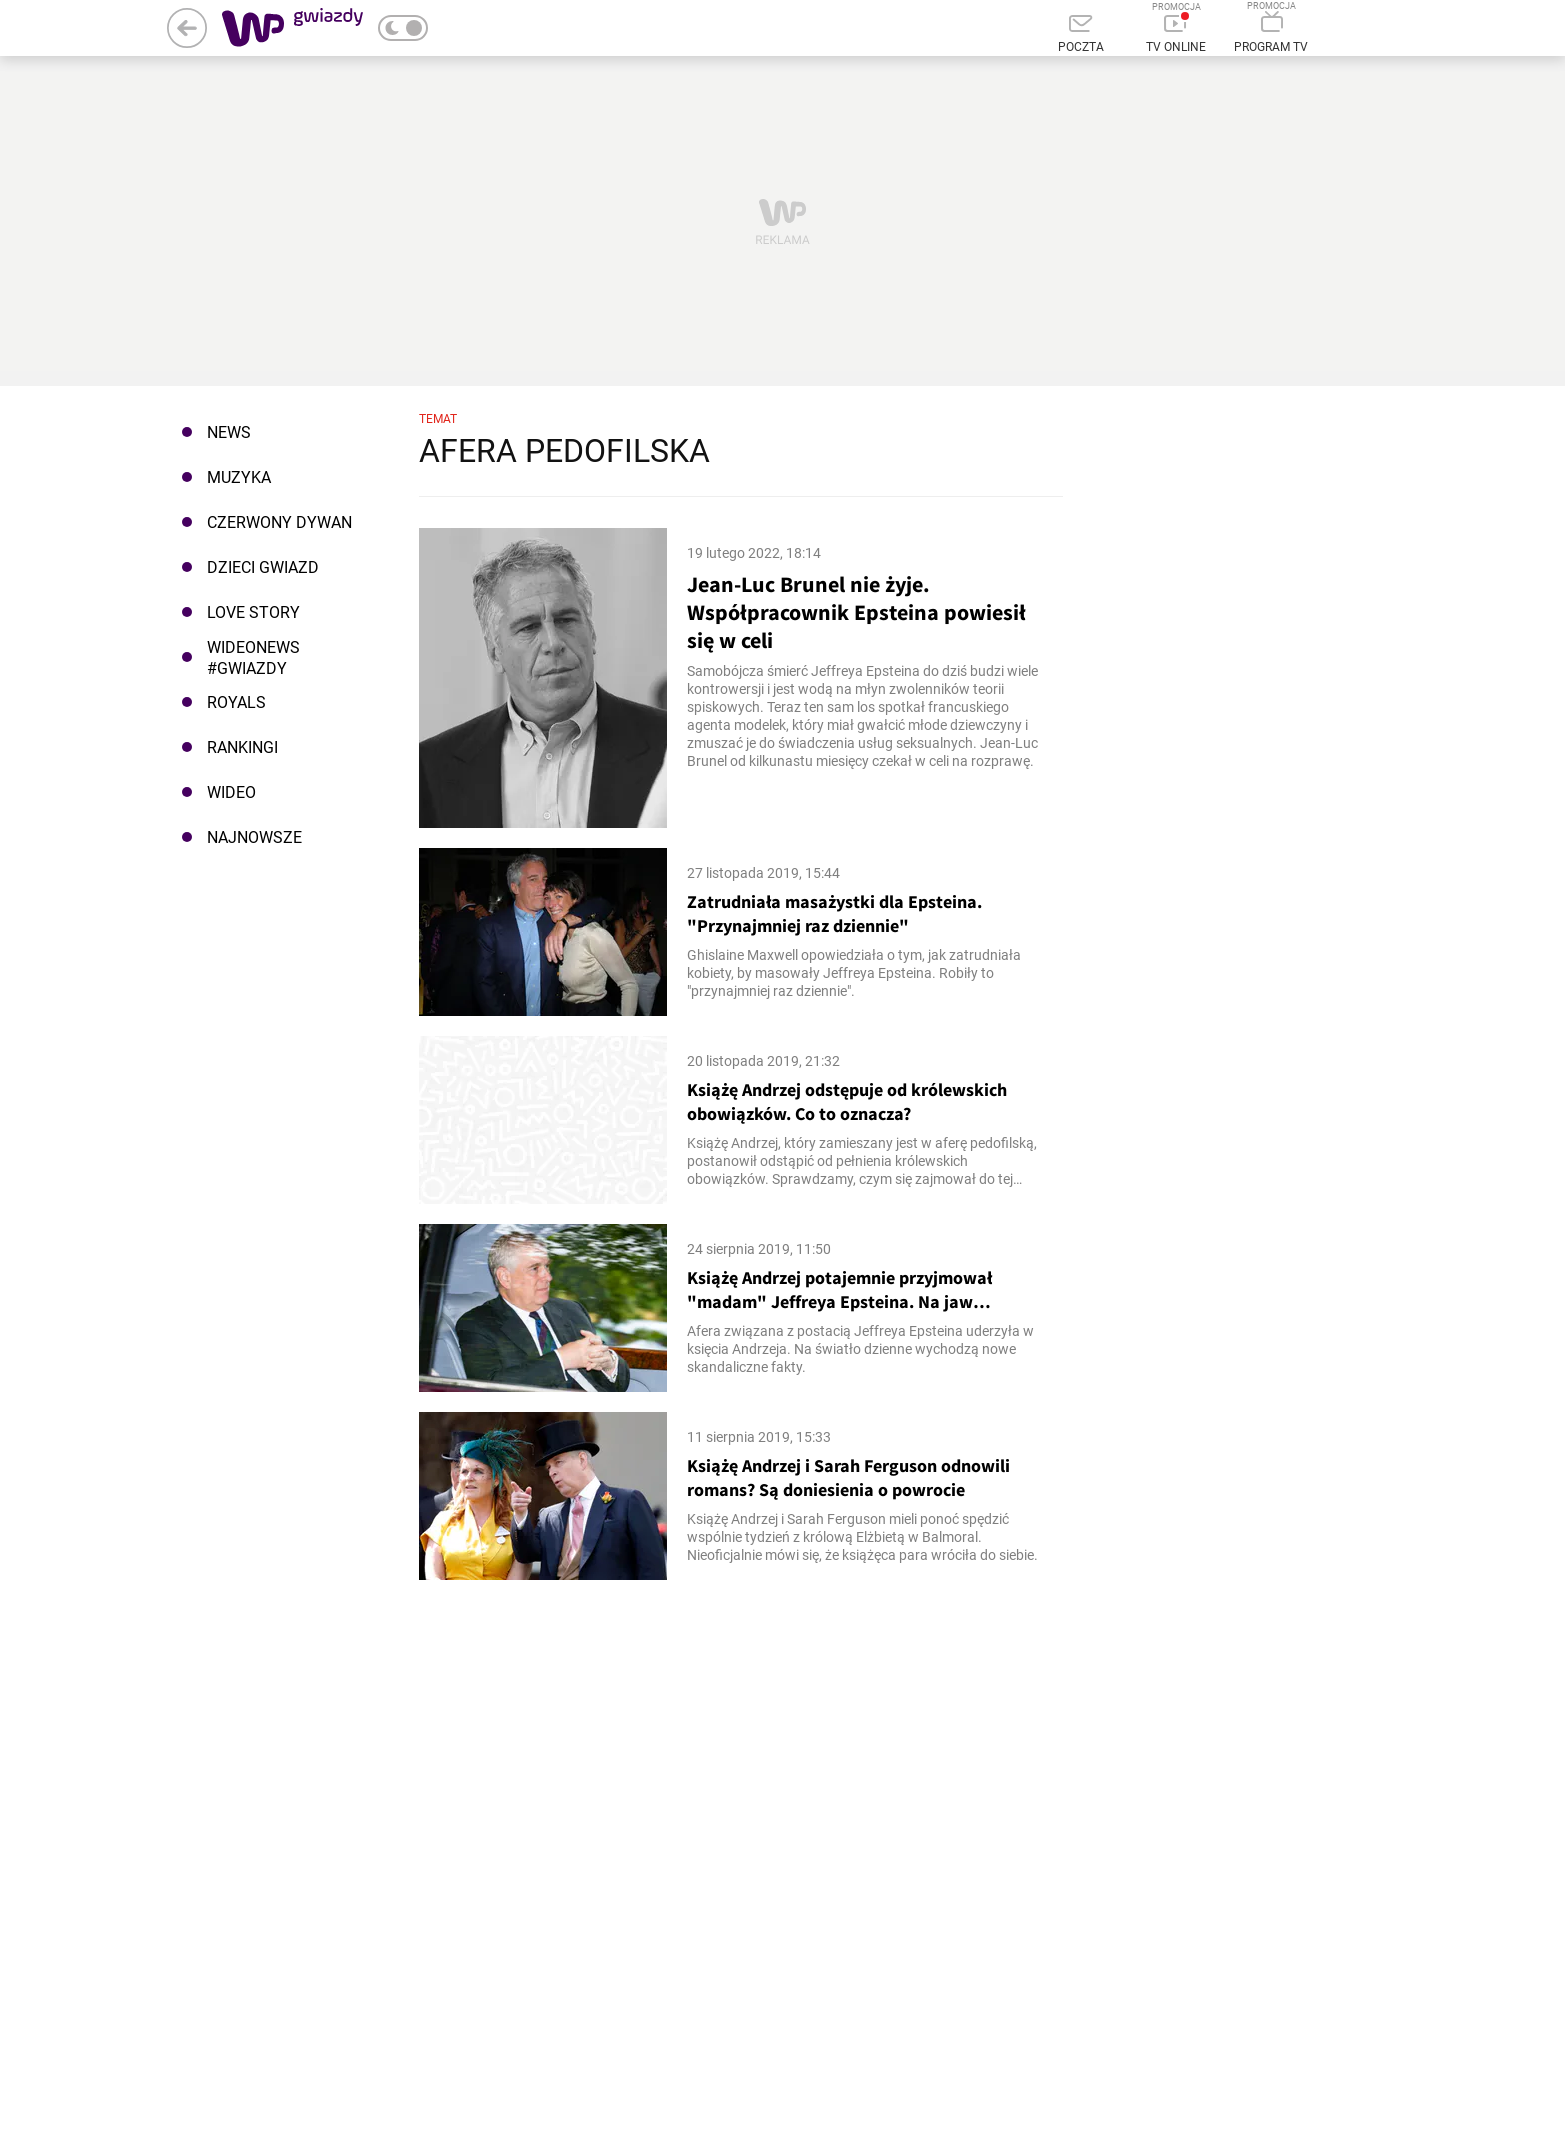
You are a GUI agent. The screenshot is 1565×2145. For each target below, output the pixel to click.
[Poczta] (1081, 35)
